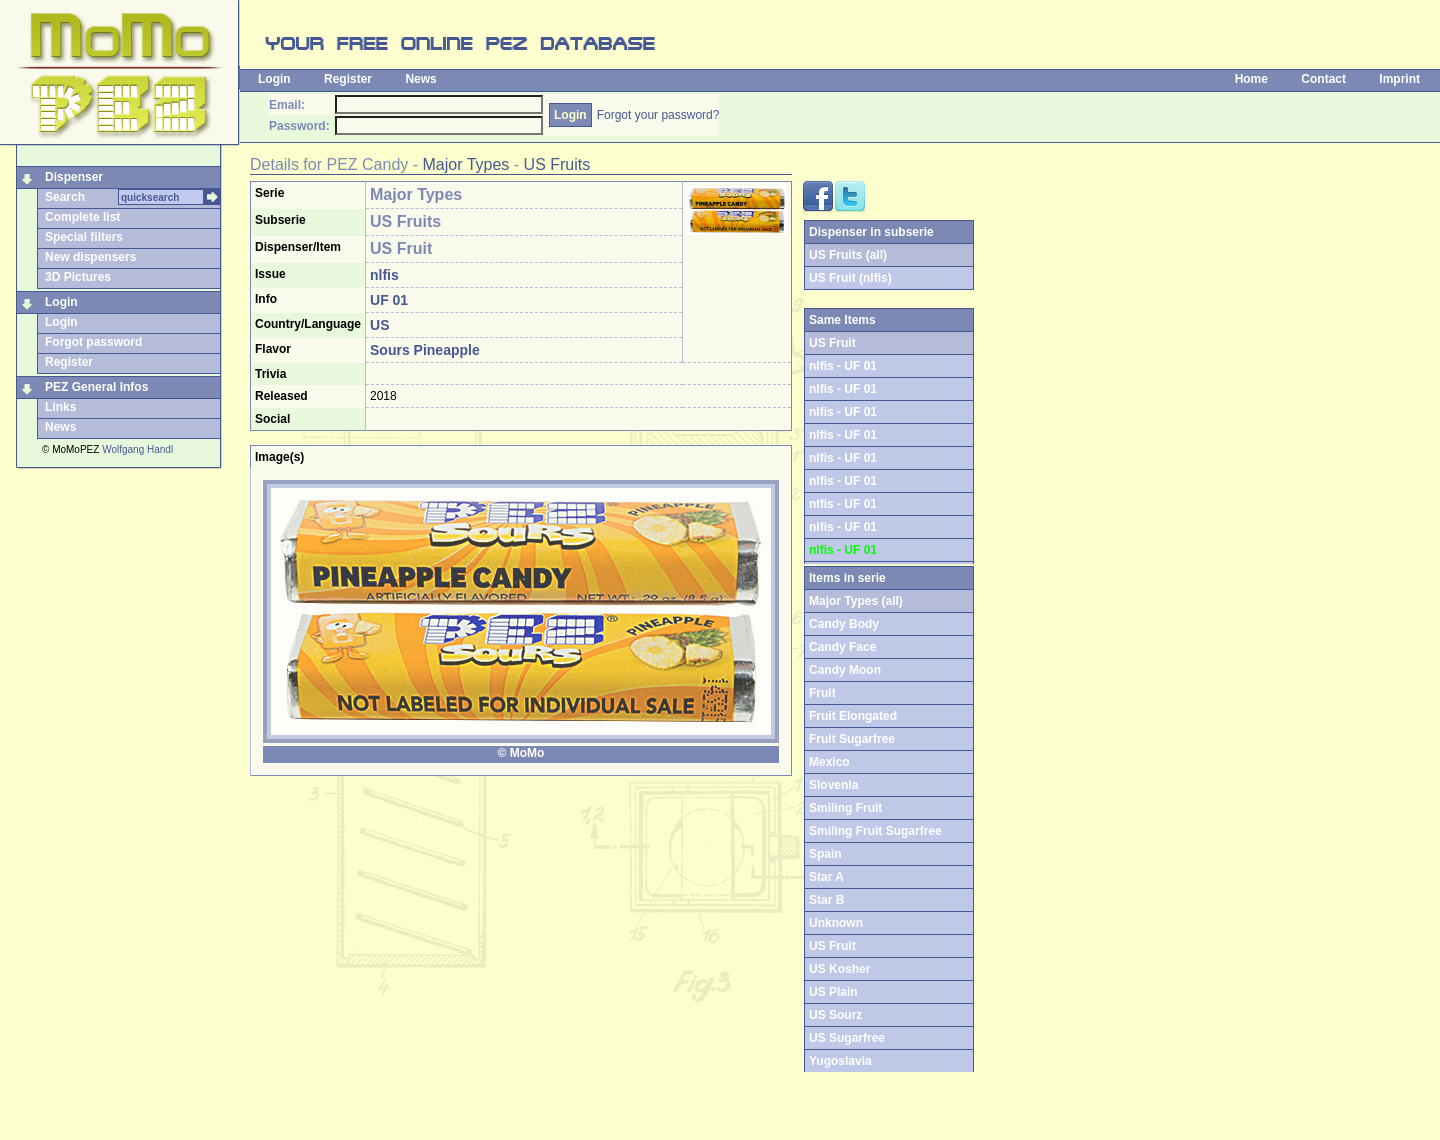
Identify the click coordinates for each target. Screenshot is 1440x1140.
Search (65, 197)
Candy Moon (845, 670)
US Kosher (839, 969)
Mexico (829, 762)
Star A (826, 877)
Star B (826, 900)
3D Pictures (78, 277)
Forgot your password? (658, 115)
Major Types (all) (856, 601)
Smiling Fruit (845, 808)
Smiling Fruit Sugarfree (875, 831)
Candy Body (844, 624)
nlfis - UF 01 (843, 366)
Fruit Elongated (853, 716)
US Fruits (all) (848, 255)
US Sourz (835, 1015)
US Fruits (557, 164)
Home (1251, 79)
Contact (1323, 79)
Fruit (822, 693)
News (420, 79)
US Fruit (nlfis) (850, 278)
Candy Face (842, 647)
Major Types (466, 164)
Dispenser (74, 177)
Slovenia (833, 785)
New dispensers (90, 257)
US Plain (833, 992)
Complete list (82, 217)
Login (274, 79)
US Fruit (832, 946)
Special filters (84, 237)
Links (60, 407)
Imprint (1399, 79)
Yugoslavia (840, 1061)
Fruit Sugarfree (852, 739)
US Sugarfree (847, 1038)
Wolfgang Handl (137, 449)
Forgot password (93, 342)
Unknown (836, 923)
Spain (825, 854)
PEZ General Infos (96, 387)
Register (348, 79)
